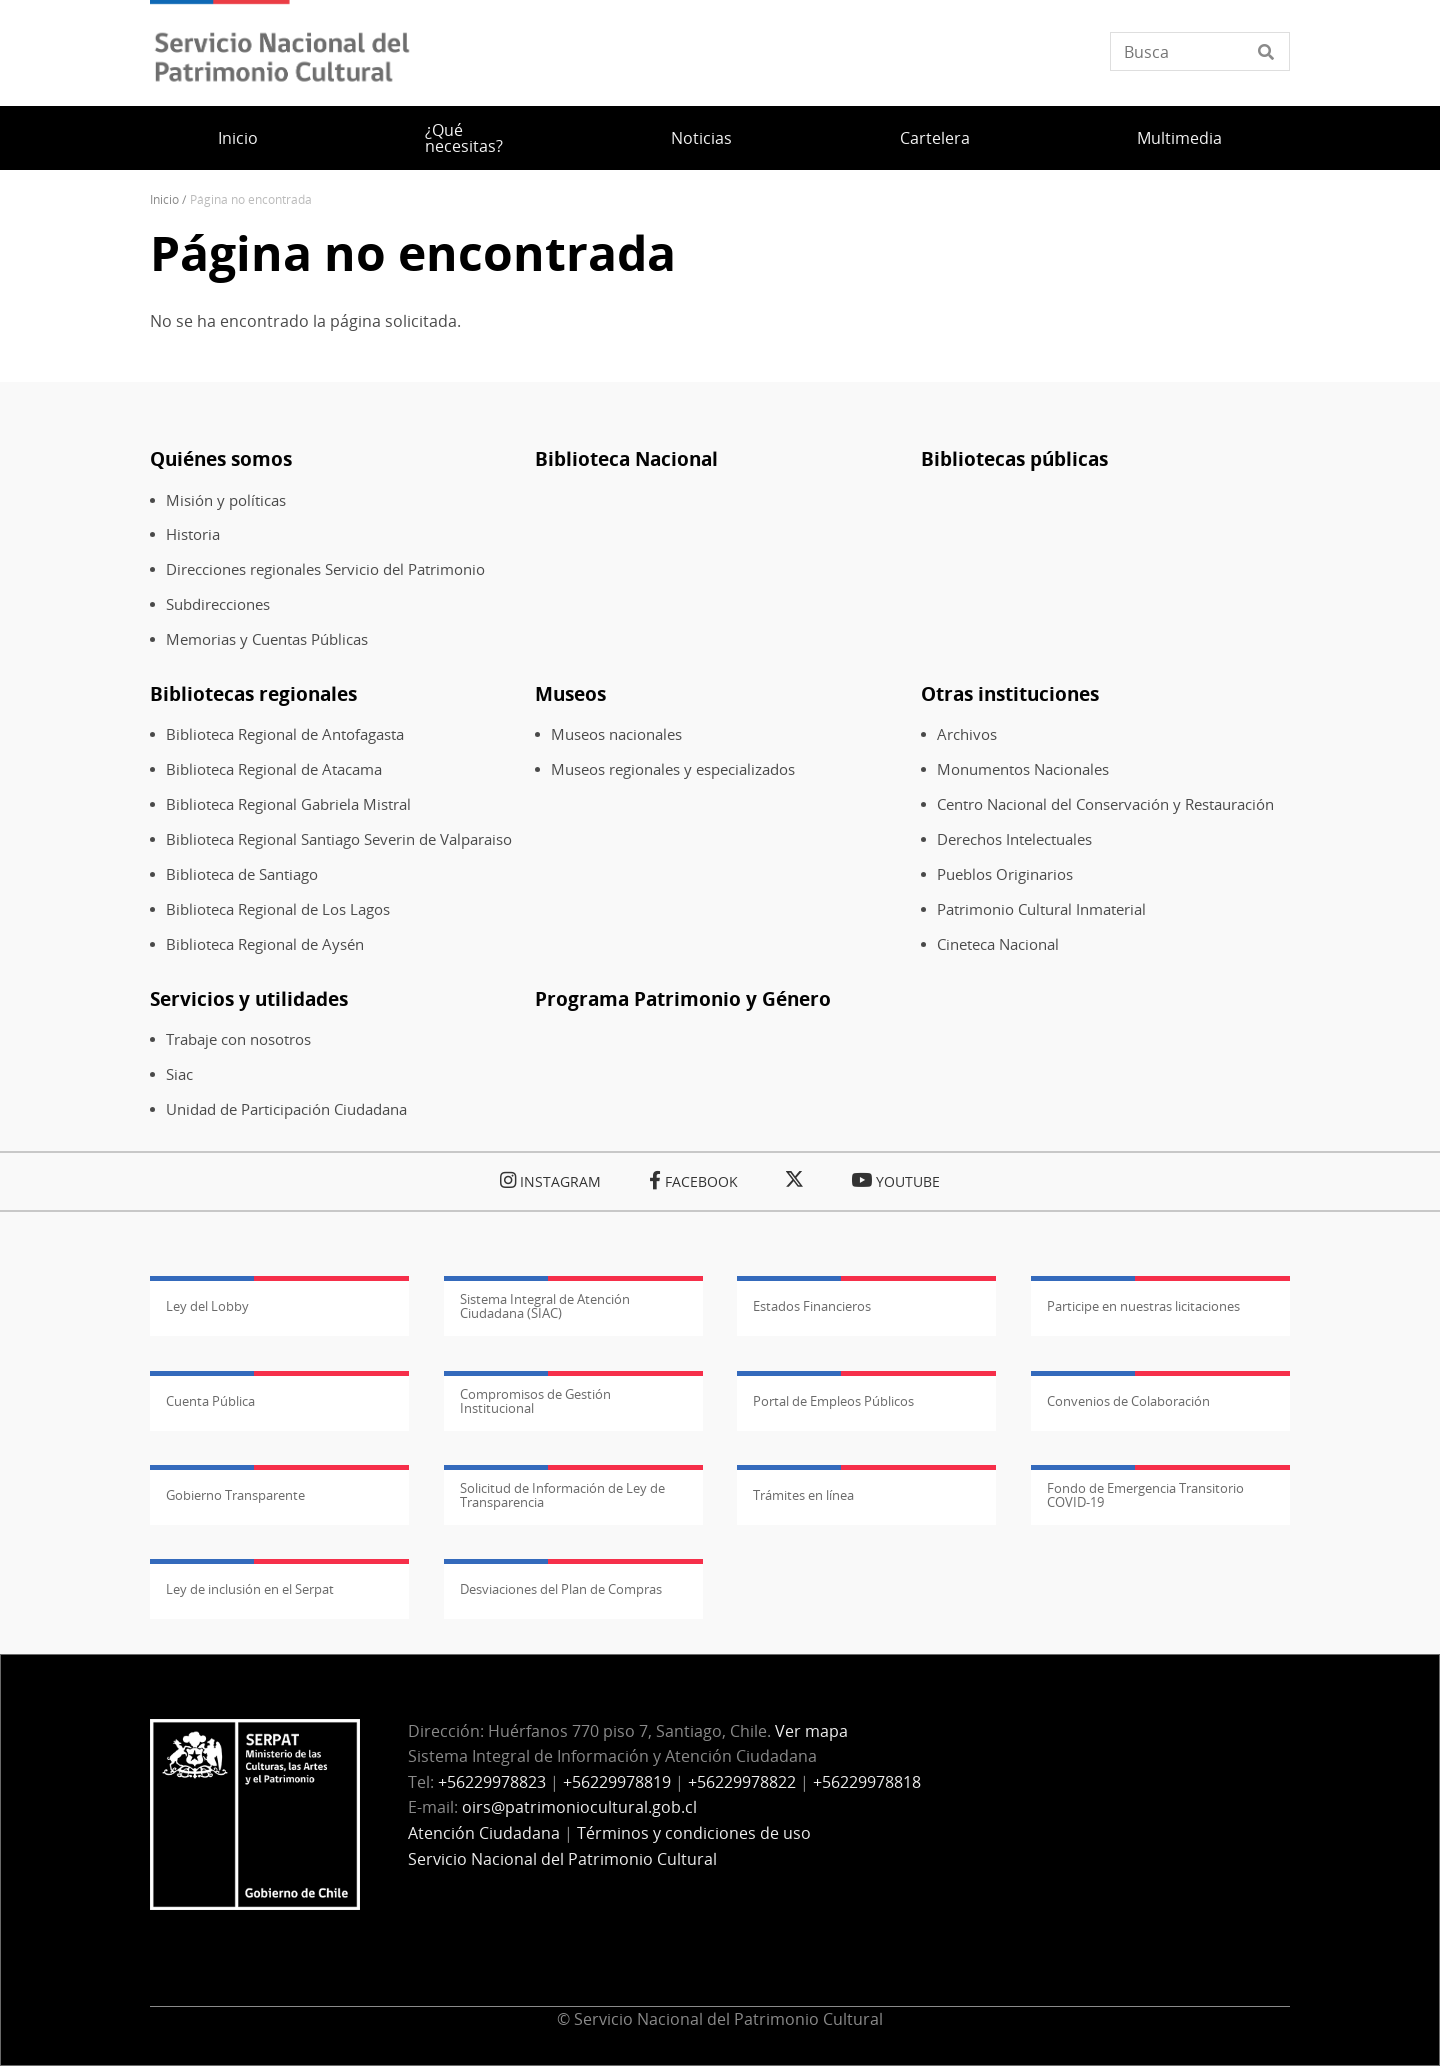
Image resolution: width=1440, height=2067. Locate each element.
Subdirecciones (218, 604)
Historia (193, 534)
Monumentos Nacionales (1023, 769)
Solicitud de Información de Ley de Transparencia (562, 1495)
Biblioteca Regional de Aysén (265, 944)
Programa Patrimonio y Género (683, 998)
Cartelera (935, 138)
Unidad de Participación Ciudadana (286, 1109)
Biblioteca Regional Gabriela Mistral (288, 804)
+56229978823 (492, 1782)
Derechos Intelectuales (1014, 839)
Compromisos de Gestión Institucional (535, 1401)
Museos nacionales (616, 734)
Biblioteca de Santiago (242, 874)
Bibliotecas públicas (1014, 458)
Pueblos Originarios (1005, 874)
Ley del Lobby (207, 1306)
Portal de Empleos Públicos (833, 1401)
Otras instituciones (1010, 693)
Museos (570, 693)
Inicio (238, 138)
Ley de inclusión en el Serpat (250, 1589)
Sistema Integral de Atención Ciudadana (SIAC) (545, 1306)
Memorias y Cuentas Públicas (267, 639)
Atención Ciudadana (484, 1833)
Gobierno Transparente (235, 1495)
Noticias (701, 138)
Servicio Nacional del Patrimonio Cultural (562, 1859)
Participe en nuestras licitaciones (1143, 1306)
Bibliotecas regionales (253, 693)
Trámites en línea (803, 1495)
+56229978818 (867, 1782)
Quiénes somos (221, 458)
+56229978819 (617, 1782)
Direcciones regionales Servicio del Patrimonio (325, 569)
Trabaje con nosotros (238, 1039)
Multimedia (1179, 138)
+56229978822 (742, 1782)
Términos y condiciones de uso (694, 1833)
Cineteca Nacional (998, 944)
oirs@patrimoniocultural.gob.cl (579, 1807)
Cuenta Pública (210, 1401)
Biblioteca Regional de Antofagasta (285, 734)
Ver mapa (811, 1731)
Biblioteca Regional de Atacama (274, 769)
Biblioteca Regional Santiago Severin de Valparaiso (339, 839)
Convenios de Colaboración (1128, 1401)
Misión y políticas (226, 500)
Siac (179, 1074)
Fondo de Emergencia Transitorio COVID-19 (1145, 1495)
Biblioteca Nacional (626, 458)
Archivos (967, 734)
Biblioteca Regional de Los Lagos (278, 909)
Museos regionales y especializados (673, 769)
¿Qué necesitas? (464, 138)
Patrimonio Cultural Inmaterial (1041, 909)
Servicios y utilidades (249, 998)
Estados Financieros (812, 1306)
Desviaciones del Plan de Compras (561, 1589)
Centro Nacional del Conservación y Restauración (1105, 804)
